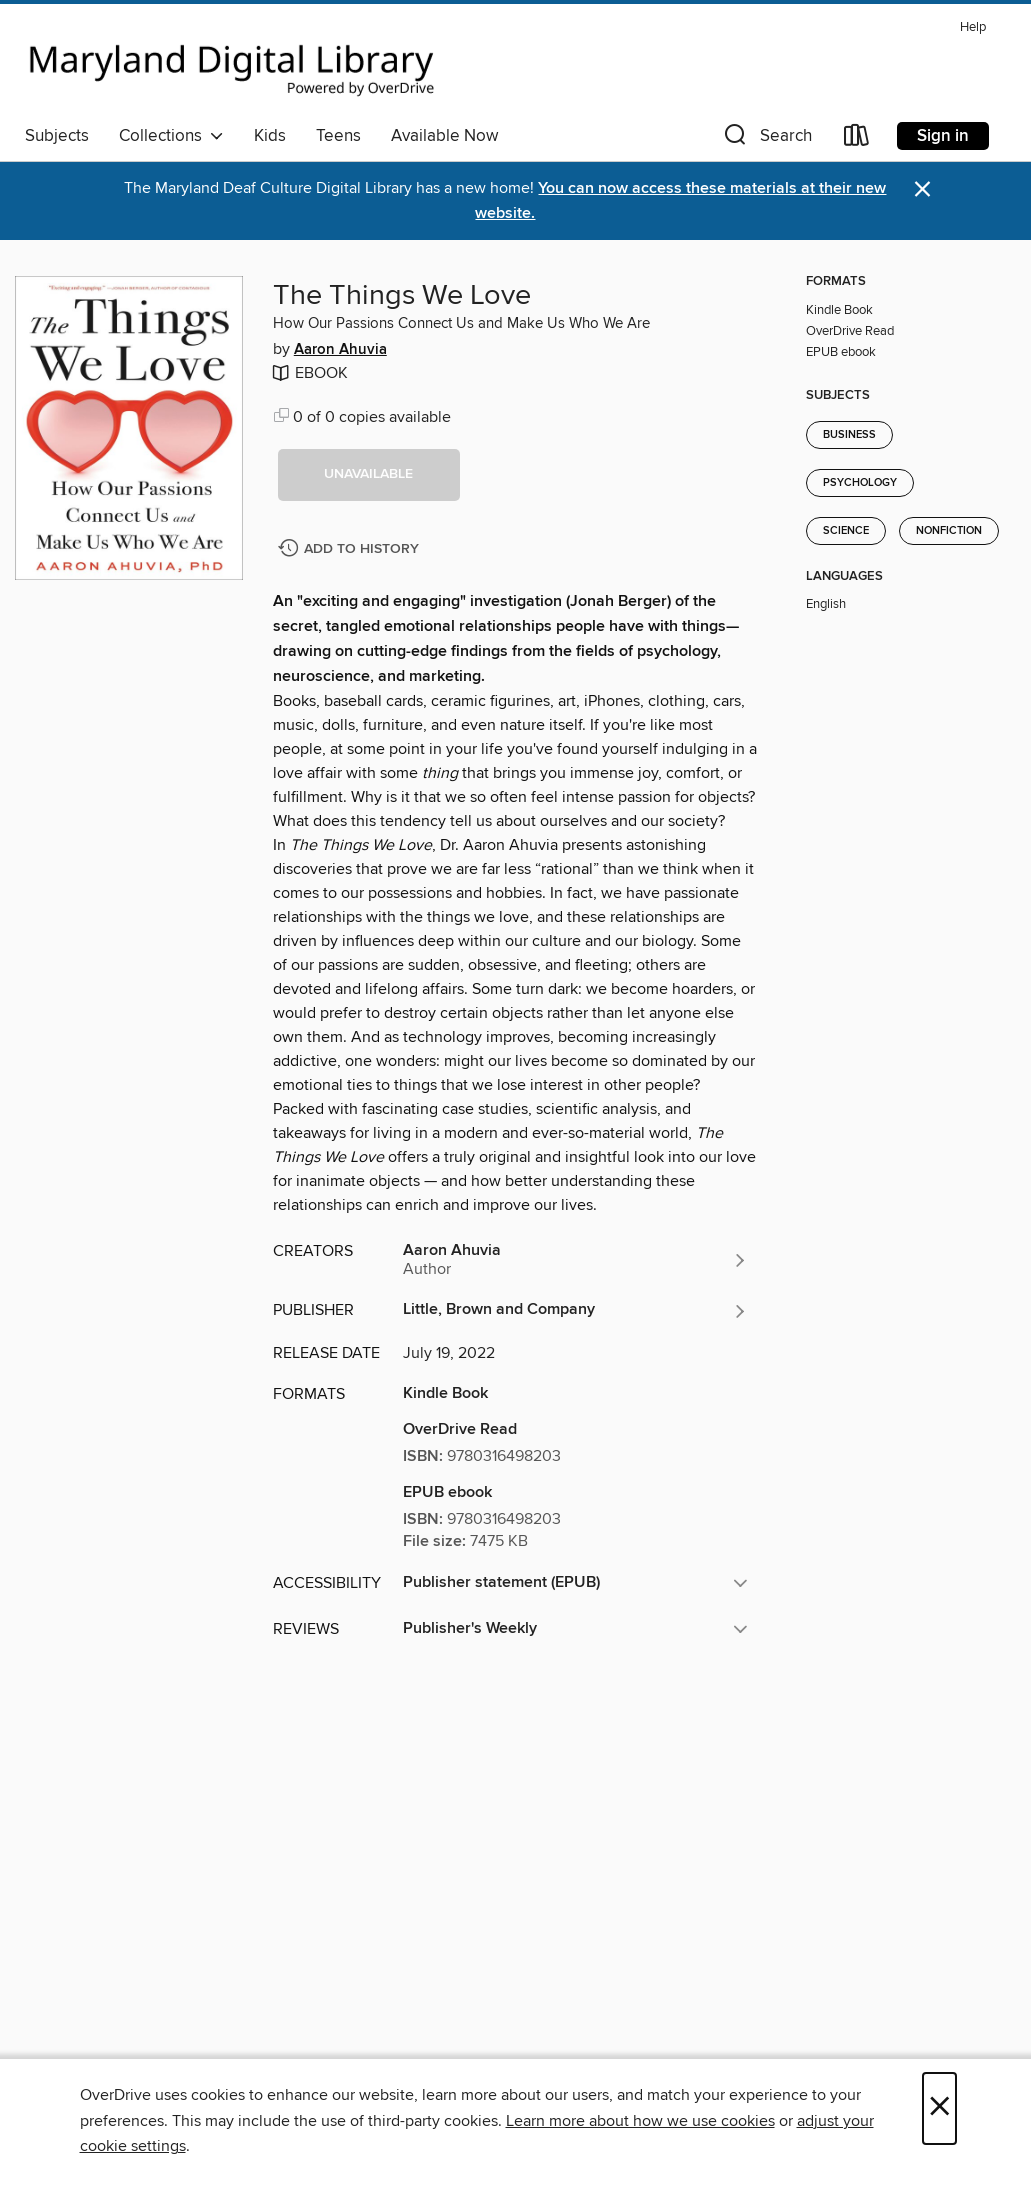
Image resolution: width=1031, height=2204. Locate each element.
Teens (338, 136)
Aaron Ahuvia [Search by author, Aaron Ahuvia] (340, 350)
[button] (766, 139)
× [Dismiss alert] (922, 189)
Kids (270, 136)
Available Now (444, 136)
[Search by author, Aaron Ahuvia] (576, 1260)
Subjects (57, 136)
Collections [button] (171, 136)
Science (846, 531)
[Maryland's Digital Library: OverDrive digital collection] (232, 64)
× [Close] (939, 2108)
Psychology (860, 483)
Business (849, 435)
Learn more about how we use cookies (640, 2121)
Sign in (943, 136)
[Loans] (857, 139)
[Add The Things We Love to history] (351, 549)
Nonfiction (949, 531)
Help (973, 27)
